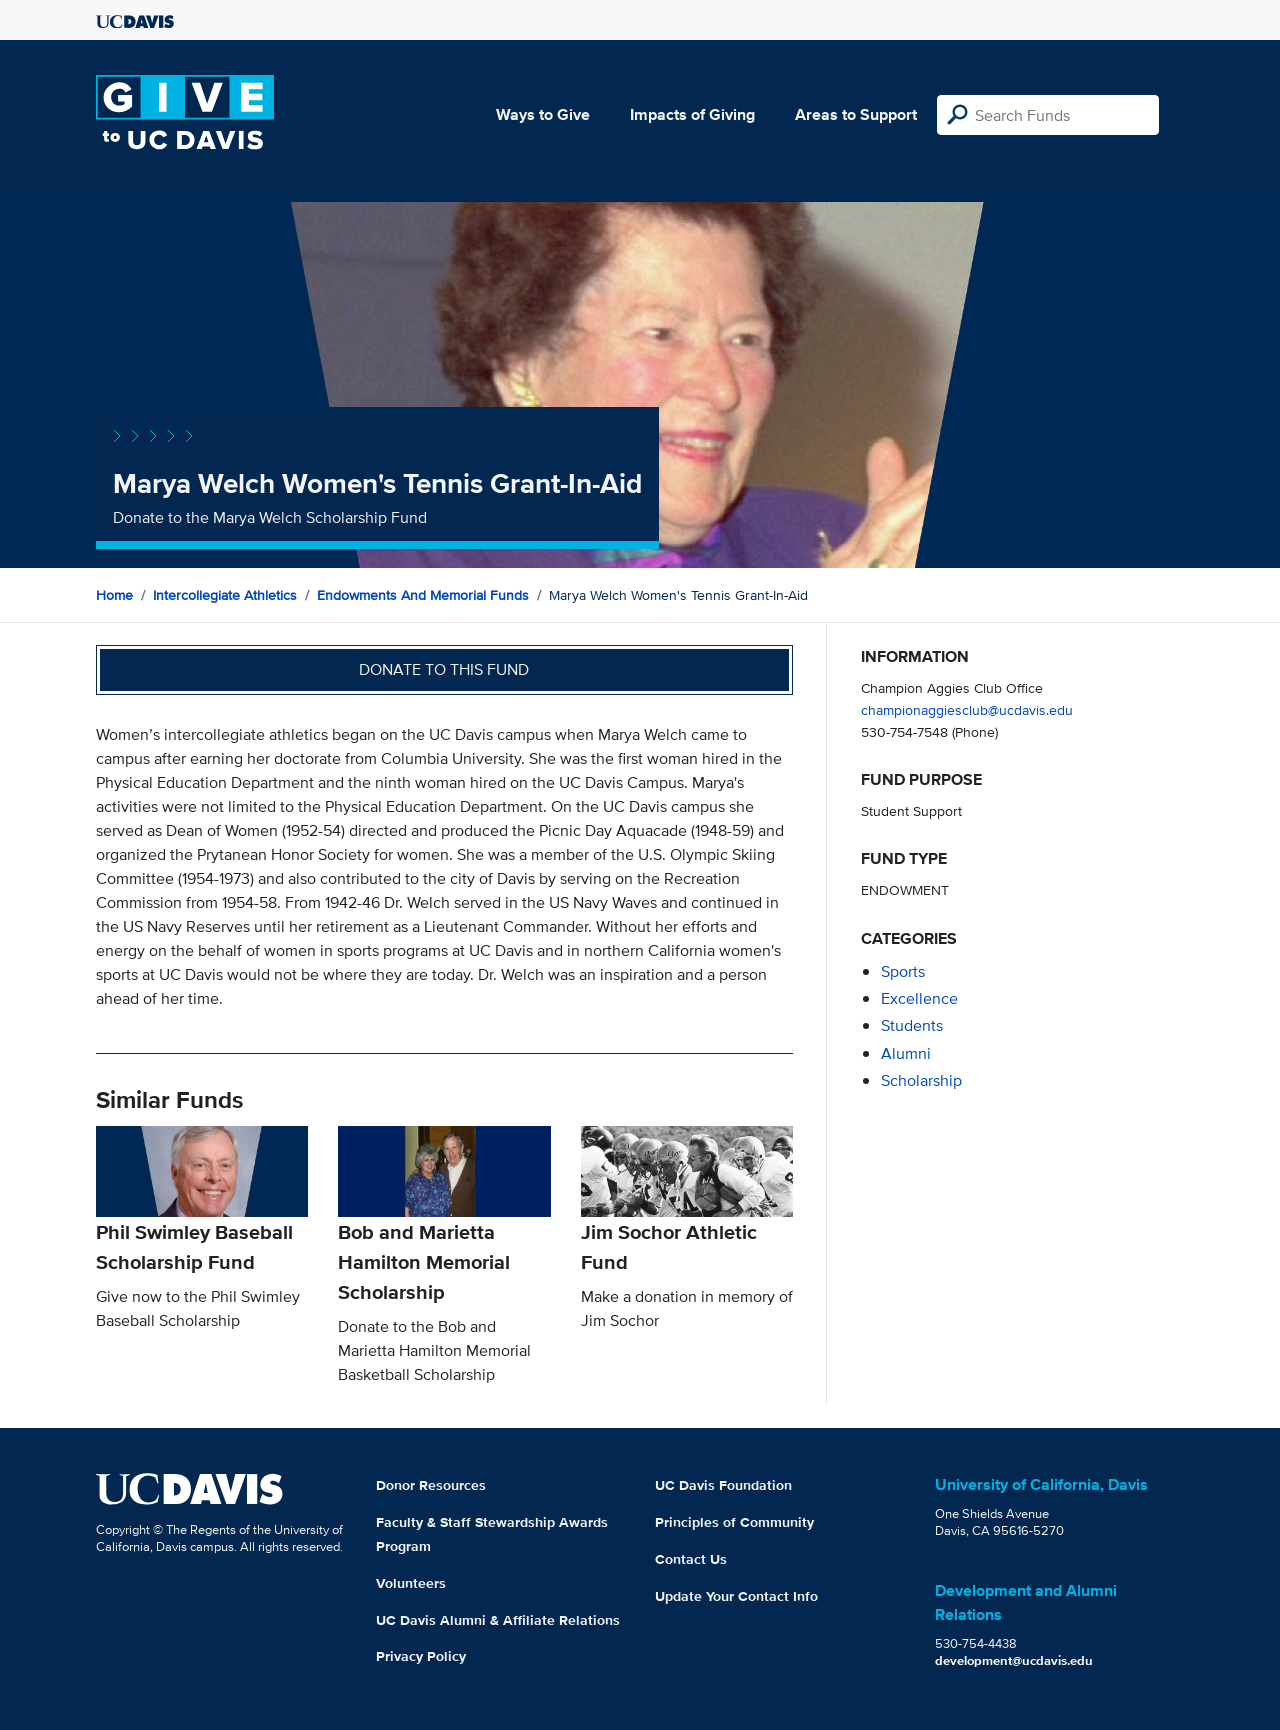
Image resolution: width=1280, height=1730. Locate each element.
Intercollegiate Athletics (225, 595)
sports (903, 971)
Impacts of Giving (692, 114)
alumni (906, 1053)
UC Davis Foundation (723, 1485)
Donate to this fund (444, 669)
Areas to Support (856, 114)
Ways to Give (543, 114)
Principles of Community (734, 1522)
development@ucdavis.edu (1014, 1660)
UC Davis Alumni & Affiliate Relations (498, 1620)
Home (114, 595)
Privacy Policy (421, 1656)
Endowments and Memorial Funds (423, 595)
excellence (919, 998)
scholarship (921, 1080)
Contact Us (691, 1559)
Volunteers (411, 1583)
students (912, 1025)
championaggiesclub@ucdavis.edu (967, 709)
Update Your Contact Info (736, 1596)
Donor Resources (431, 1485)
